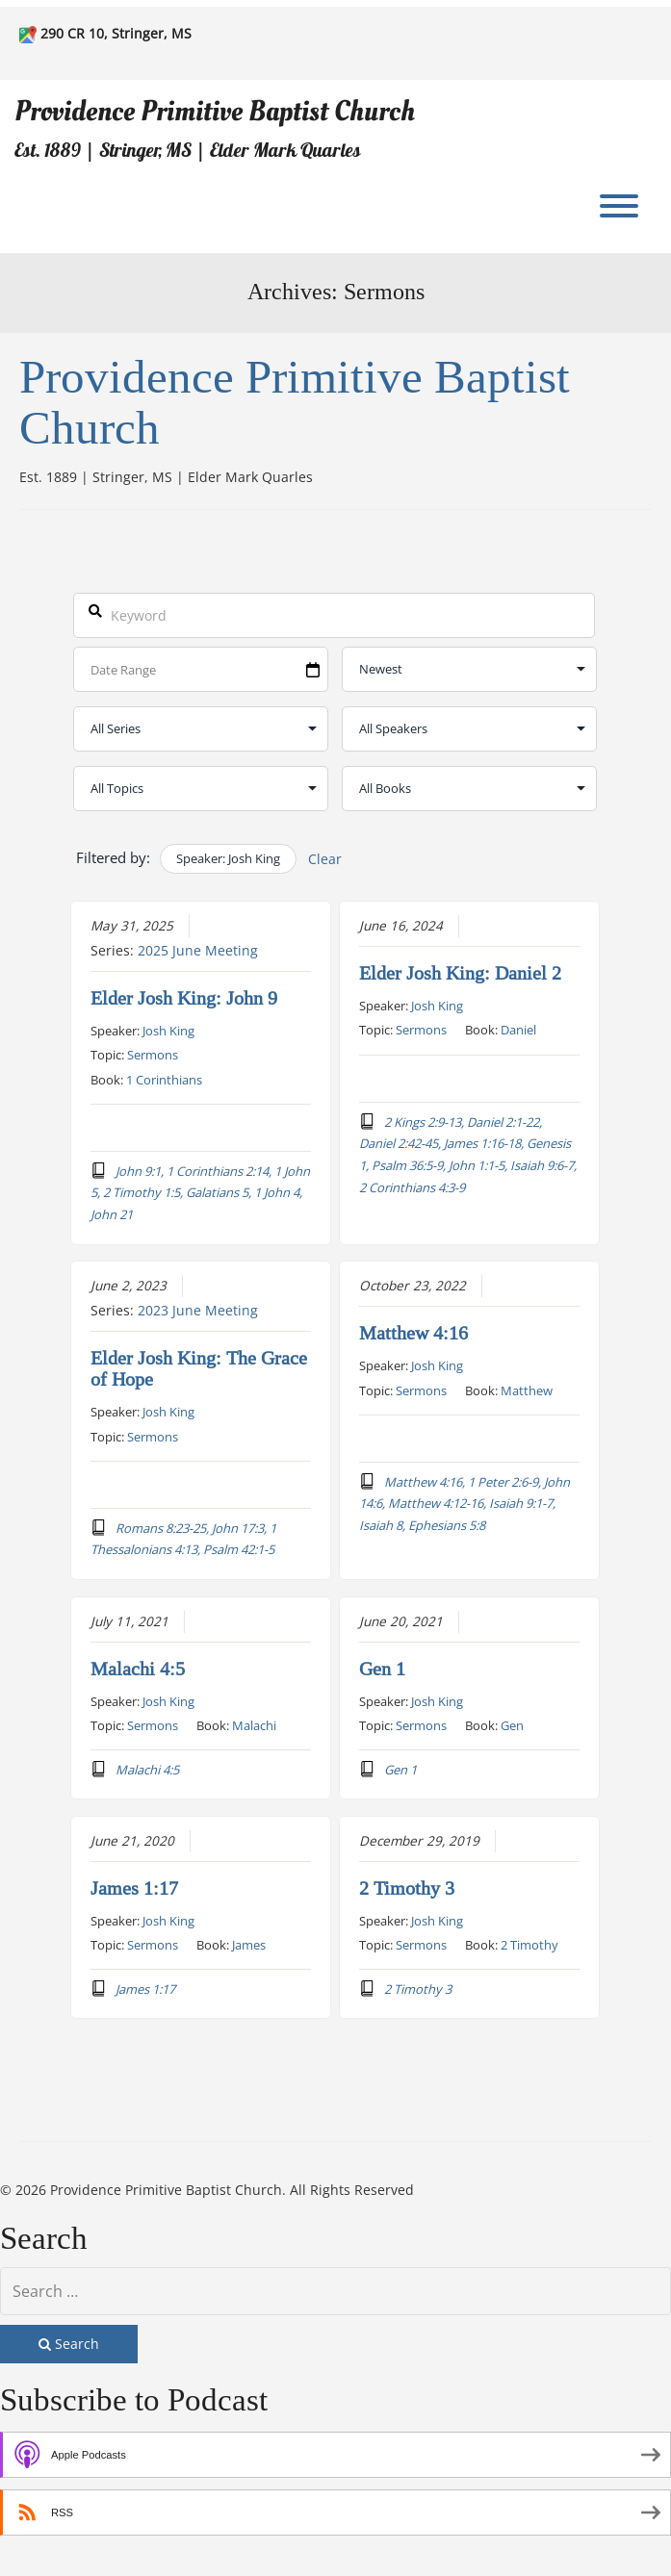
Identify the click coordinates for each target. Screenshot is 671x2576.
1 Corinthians (164, 1078)
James (249, 1943)
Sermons (152, 1054)
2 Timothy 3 (407, 1888)
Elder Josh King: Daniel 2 (461, 973)
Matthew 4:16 (414, 1333)
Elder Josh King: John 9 (183, 998)
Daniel (519, 1029)
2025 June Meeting (198, 950)
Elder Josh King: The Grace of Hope (198, 1369)
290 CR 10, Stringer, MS (116, 33)
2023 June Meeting (198, 1310)
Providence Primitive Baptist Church (214, 111)
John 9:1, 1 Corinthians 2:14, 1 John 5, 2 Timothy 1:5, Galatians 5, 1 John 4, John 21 (200, 1192)
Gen (513, 1724)
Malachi (254, 1724)
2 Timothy (530, 1943)
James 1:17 (134, 1888)
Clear (325, 859)
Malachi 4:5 (137, 1668)
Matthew (528, 1389)
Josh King (168, 1030)
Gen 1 (383, 1668)
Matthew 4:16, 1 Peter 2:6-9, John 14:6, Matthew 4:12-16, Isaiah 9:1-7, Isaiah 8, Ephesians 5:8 (465, 1503)
